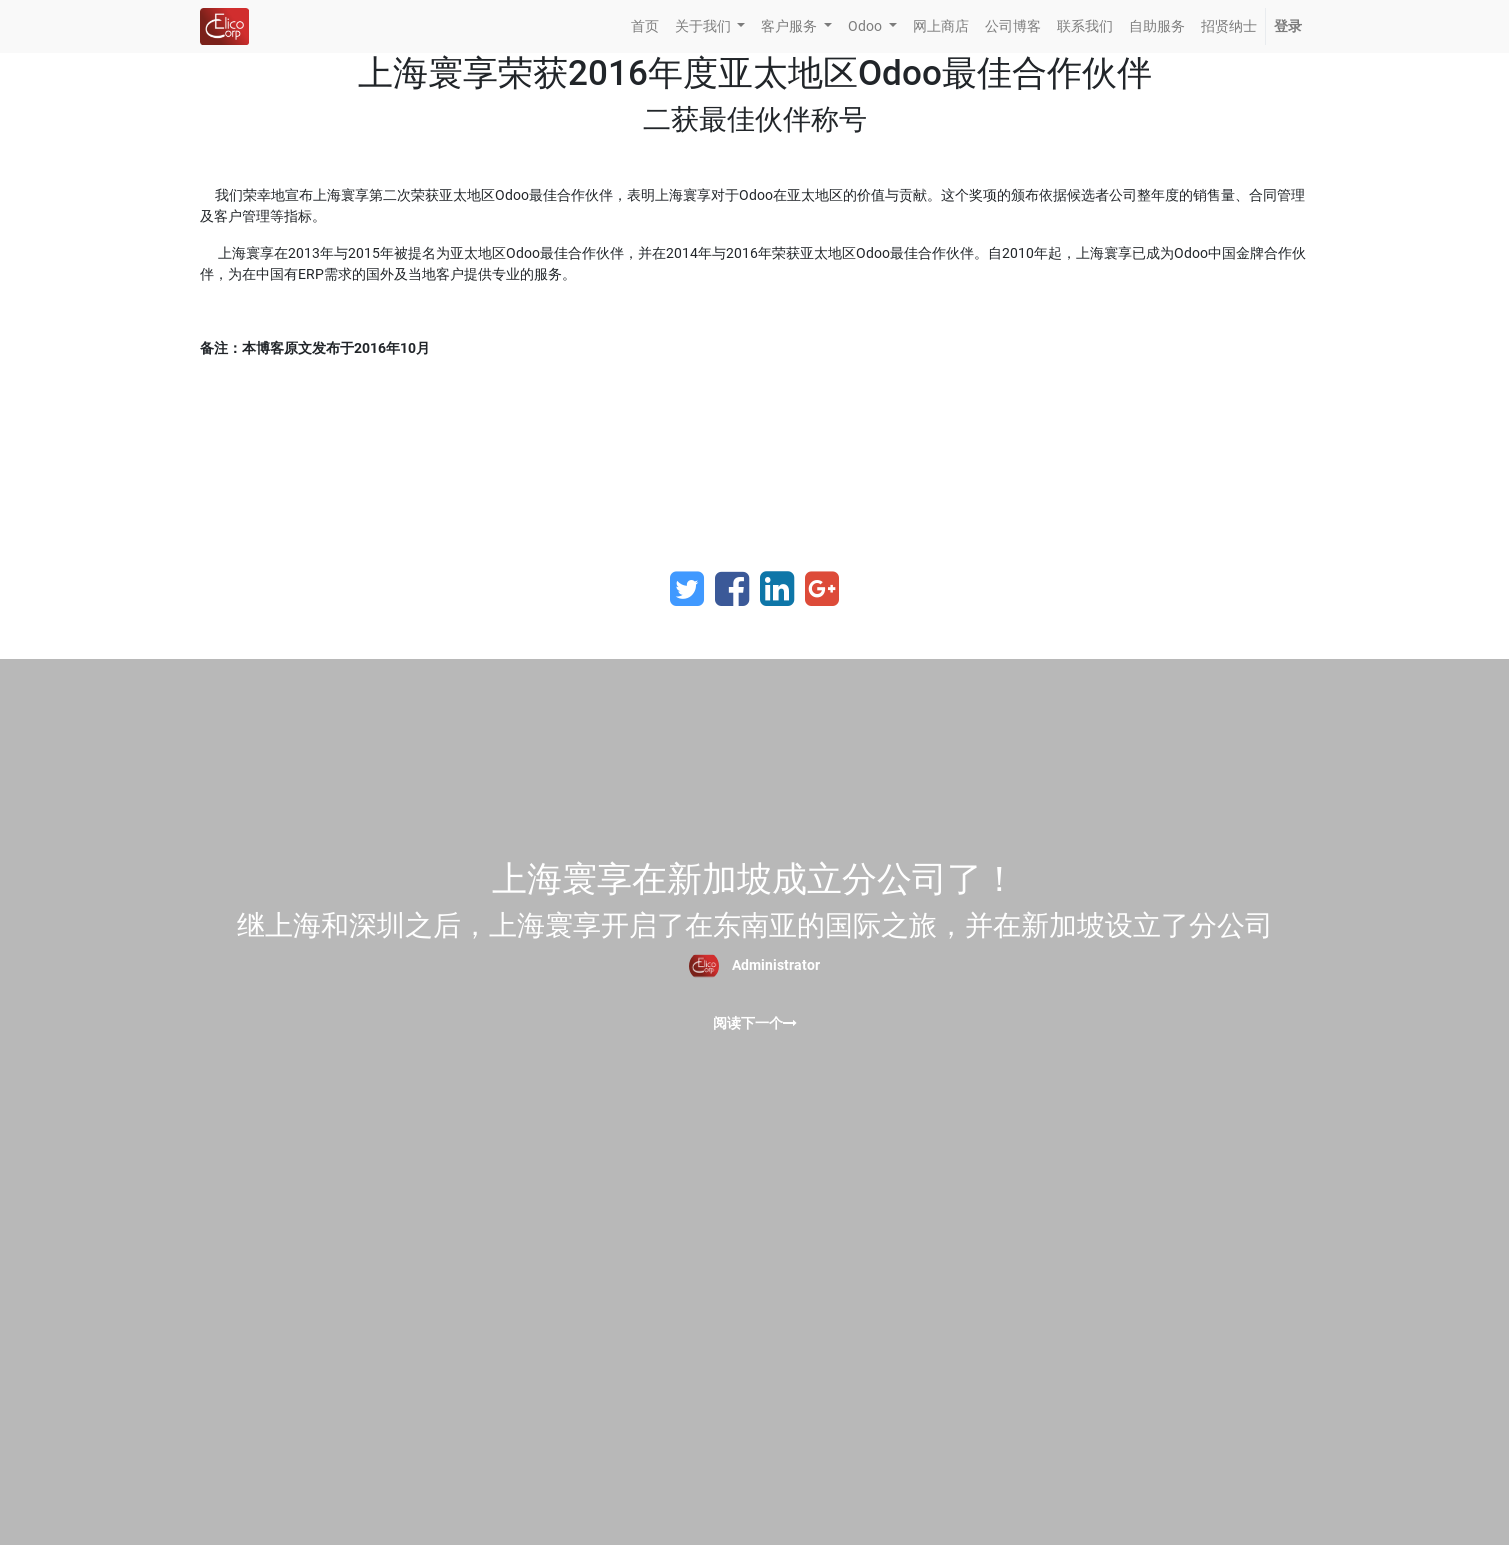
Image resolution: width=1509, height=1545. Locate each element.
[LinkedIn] (777, 589)
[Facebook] (732, 589)
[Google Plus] (822, 589)
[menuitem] (645, 26)
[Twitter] (687, 589)
